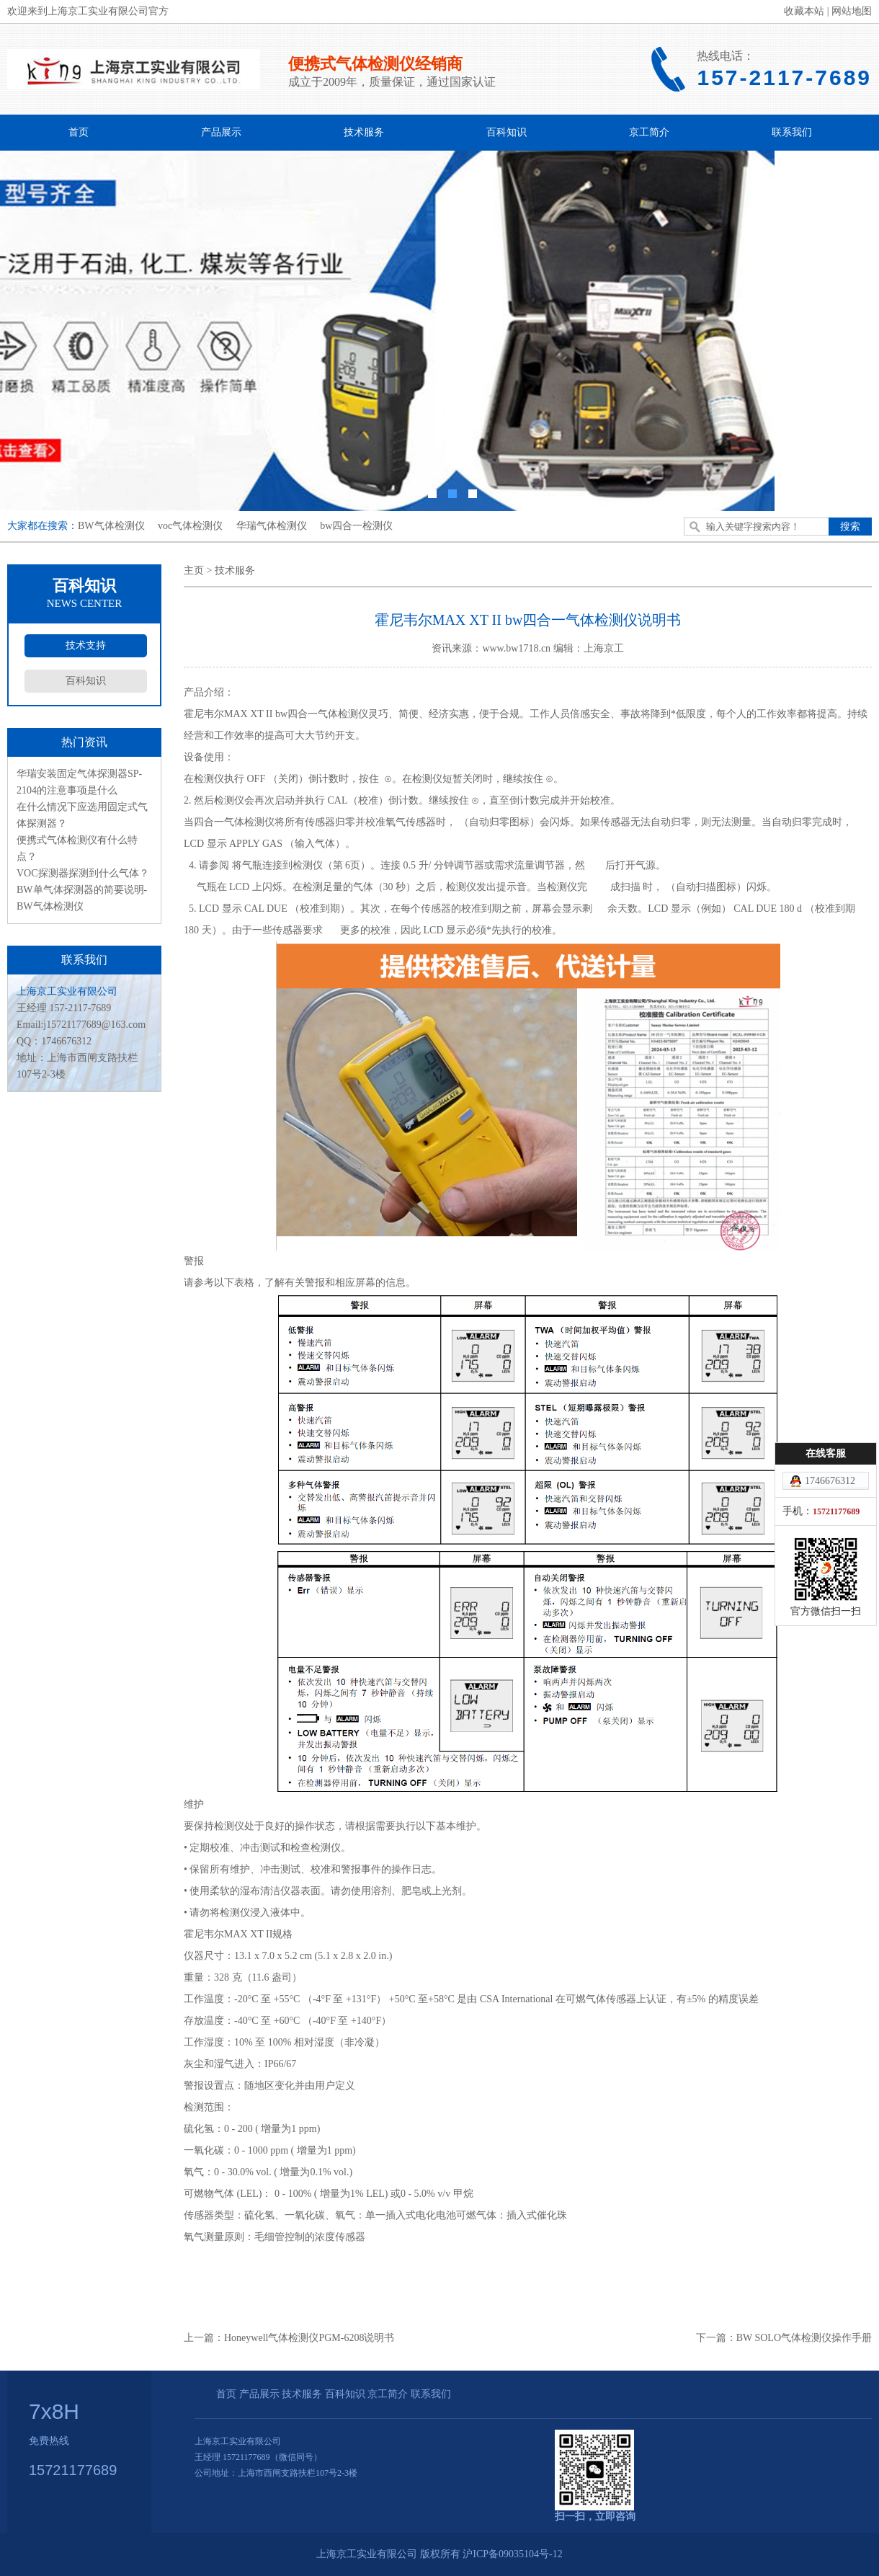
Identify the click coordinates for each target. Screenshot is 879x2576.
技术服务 (364, 132)
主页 (194, 570)
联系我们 (792, 132)
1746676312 (830, 1480)
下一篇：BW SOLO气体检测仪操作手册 (784, 2337)
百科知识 (506, 132)
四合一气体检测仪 (234, 822)
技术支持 (86, 645)
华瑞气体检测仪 (271, 525)
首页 (78, 132)
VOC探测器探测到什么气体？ (83, 873)
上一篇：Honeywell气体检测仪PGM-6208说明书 (289, 2337)
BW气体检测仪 (111, 525)
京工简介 (649, 132)
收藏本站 (804, 11)
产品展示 (221, 132)
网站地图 (851, 11)
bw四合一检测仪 (356, 525)
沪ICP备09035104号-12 (512, 2554)
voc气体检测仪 (190, 525)
